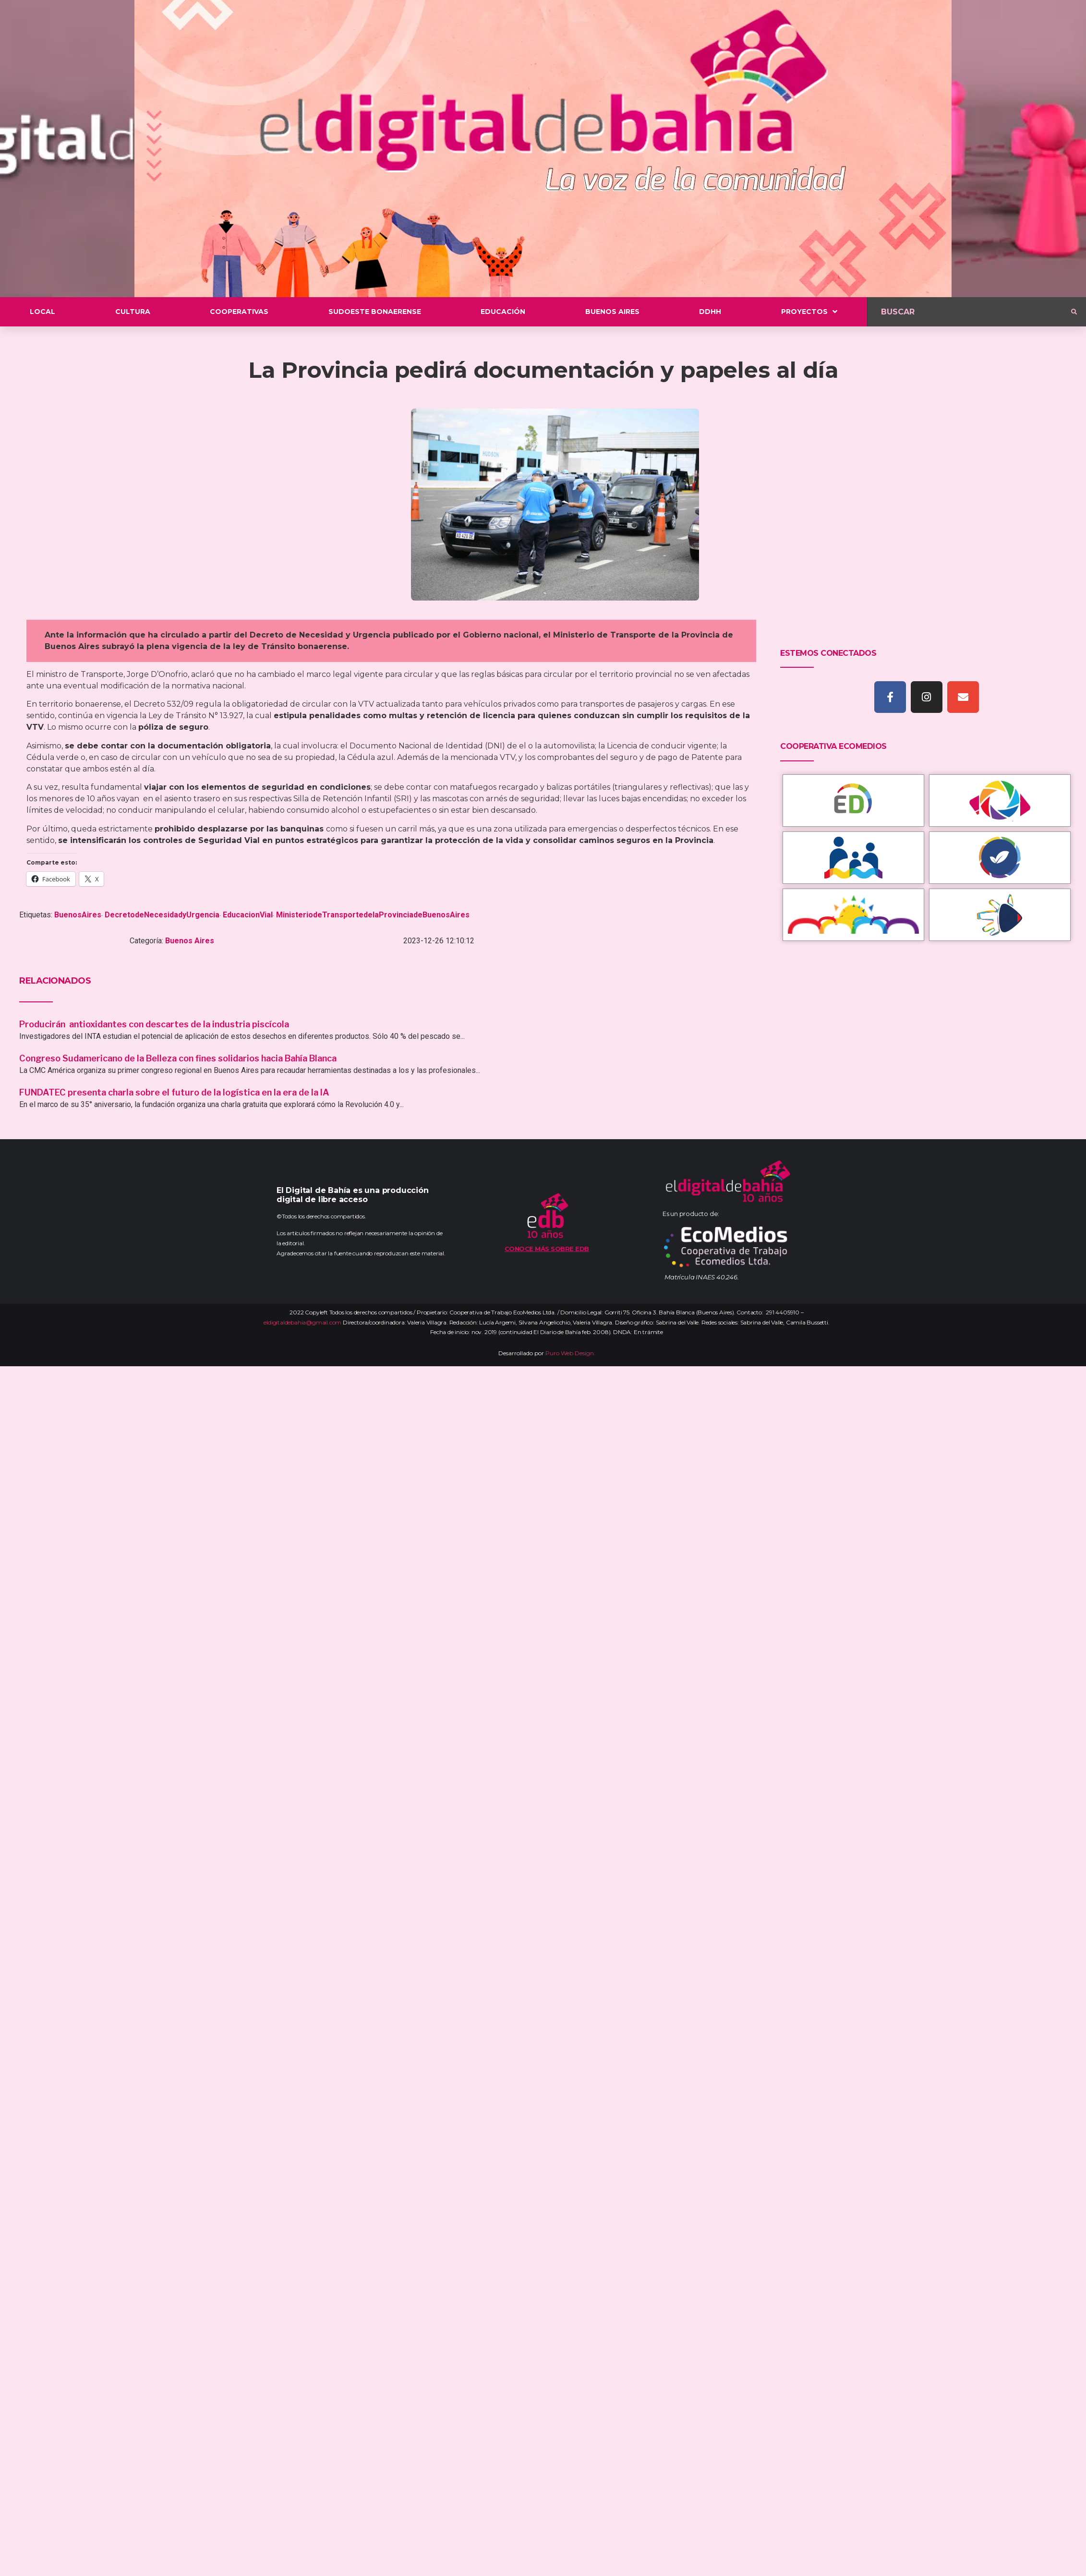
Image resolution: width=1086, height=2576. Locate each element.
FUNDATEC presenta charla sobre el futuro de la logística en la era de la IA (174, 1092)
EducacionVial (248, 914)
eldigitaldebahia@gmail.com (302, 1322)
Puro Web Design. (570, 1353)
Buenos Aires (189, 940)
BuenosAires (77, 914)
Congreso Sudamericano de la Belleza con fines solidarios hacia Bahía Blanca (178, 1058)
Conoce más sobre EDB (547, 1248)
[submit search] (1074, 312)
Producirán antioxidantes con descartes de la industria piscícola (155, 1024)
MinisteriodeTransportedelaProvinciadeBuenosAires (373, 914)
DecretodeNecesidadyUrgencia (162, 914)
